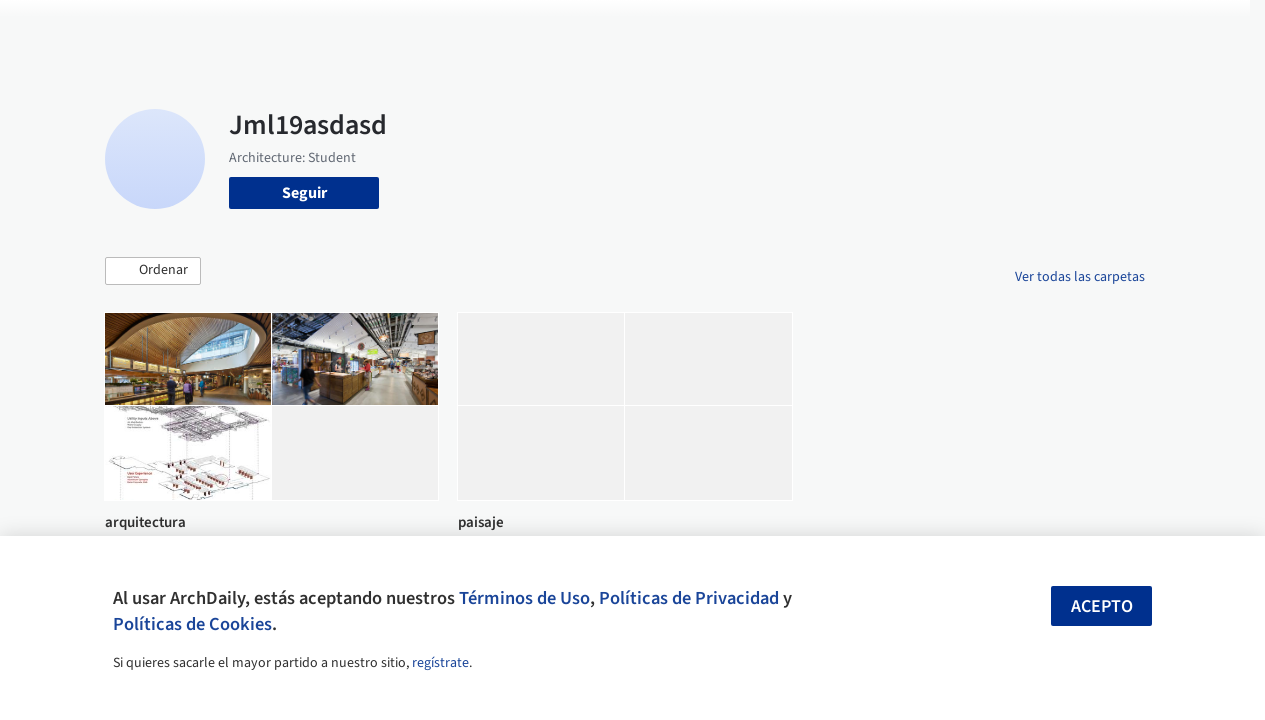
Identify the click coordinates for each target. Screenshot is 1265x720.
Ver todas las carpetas (1080, 277)
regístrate (440, 663)
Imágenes (588, 28)
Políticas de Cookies (192, 624)
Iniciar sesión (970, 28)
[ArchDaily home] (64, 28)
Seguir (304, 193)
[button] (153, 271)
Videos (862, 28)
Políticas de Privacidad (689, 598)
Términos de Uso (524, 598)
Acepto (1102, 606)
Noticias (795, 28)
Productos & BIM (694, 28)
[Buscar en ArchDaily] (313, 28)
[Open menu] (1202, 28)
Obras (518, 28)
